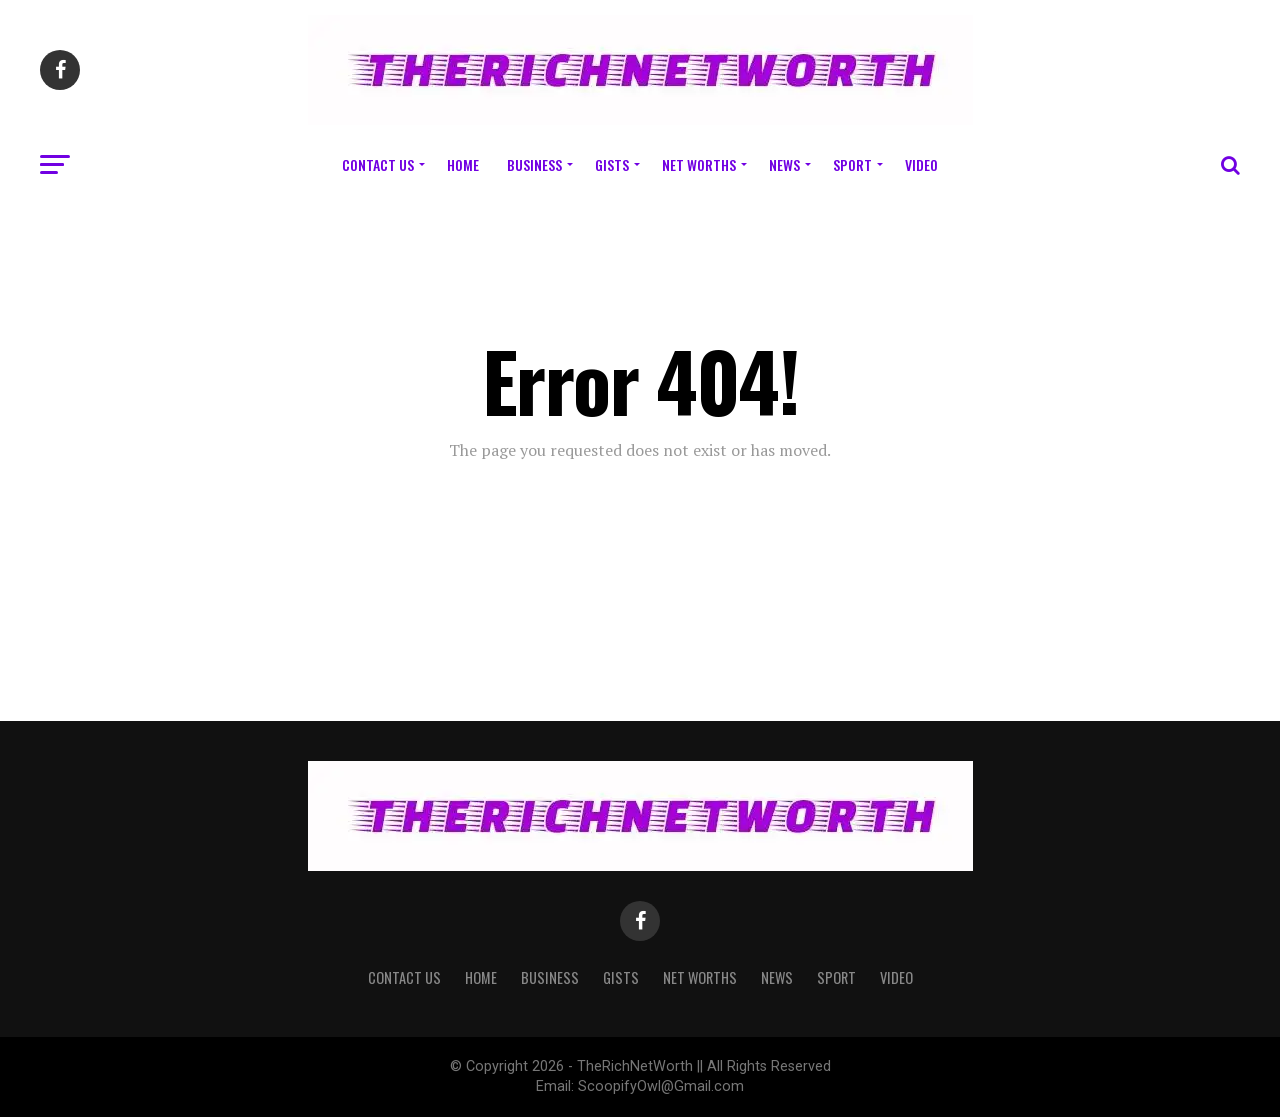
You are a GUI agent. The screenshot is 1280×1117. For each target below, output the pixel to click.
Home (463, 164)
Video (921, 164)
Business (534, 164)
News (784, 164)
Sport (852, 164)
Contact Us (378, 164)
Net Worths (699, 164)
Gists (612, 164)
